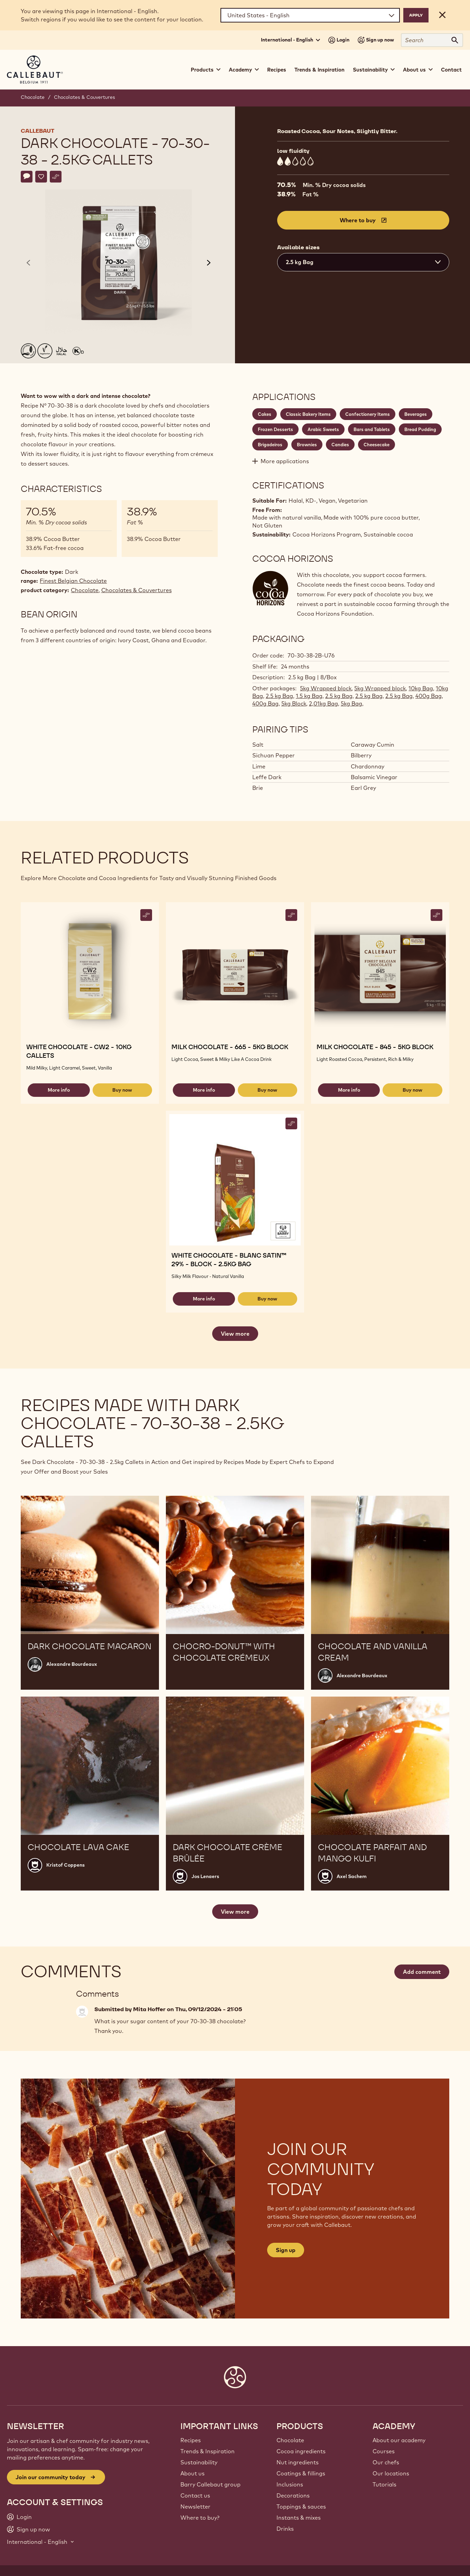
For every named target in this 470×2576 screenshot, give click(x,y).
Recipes (276, 69)
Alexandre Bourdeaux (71, 1664)
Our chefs (386, 2462)
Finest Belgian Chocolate (73, 580)
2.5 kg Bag (279, 695)
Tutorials (384, 2484)
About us (192, 2473)
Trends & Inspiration (319, 69)
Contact (451, 69)
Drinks (285, 2528)
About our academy (399, 2440)
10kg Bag (420, 688)
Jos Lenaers (205, 1876)
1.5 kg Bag (309, 695)
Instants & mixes (298, 2517)
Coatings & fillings (300, 2473)
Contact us (195, 2495)
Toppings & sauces (301, 2506)
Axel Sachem (352, 1876)
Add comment (422, 1971)
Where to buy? (199, 2517)
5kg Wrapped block (325, 688)
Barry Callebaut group (210, 2484)
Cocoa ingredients (301, 2451)
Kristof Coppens (65, 1865)
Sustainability (198, 2462)
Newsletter (195, 2506)
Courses (384, 2451)
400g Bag (428, 695)
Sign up (285, 2250)
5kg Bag (351, 703)
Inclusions (289, 2484)
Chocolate (33, 97)
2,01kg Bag (323, 703)
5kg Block (293, 703)
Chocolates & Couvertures (84, 97)
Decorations (293, 2495)
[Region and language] (310, 15)
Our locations (391, 2473)
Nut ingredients (297, 2462)
